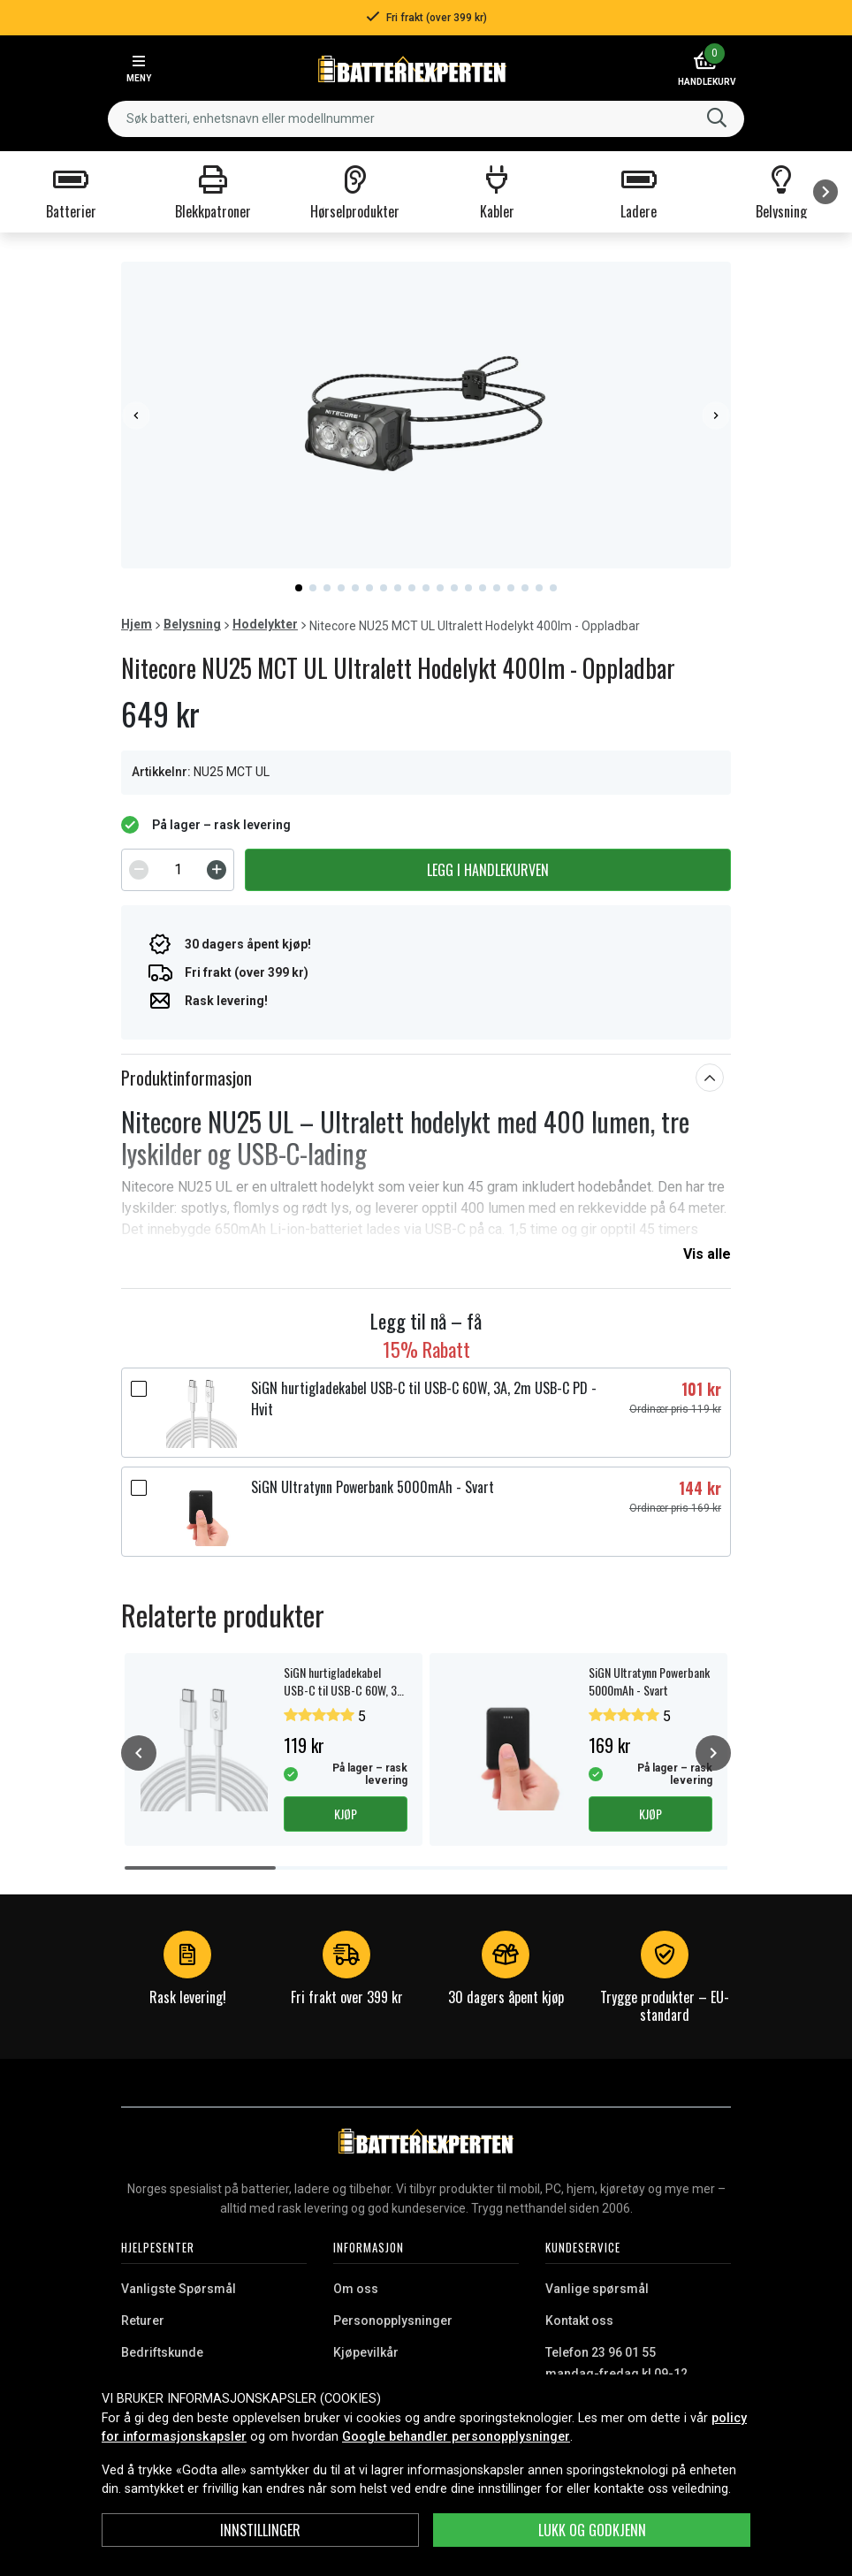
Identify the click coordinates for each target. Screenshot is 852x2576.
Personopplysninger (393, 2320)
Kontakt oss (579, 2320)
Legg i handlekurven (488, 869)
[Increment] (216, 870)
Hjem (136, 624)
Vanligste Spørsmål (178, 2289)
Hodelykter (265, 624)
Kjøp (345, 1813)
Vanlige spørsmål (597, 2289)
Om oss (355, 2289)
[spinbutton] (178, 870)
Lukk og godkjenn (592, 2530)
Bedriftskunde (162, 2352)
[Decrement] (139, 870)
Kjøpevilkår (366, 2352)
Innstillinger (260, 2530)
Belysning (192, 624)
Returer (142, 2320)
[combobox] (426, 119)
